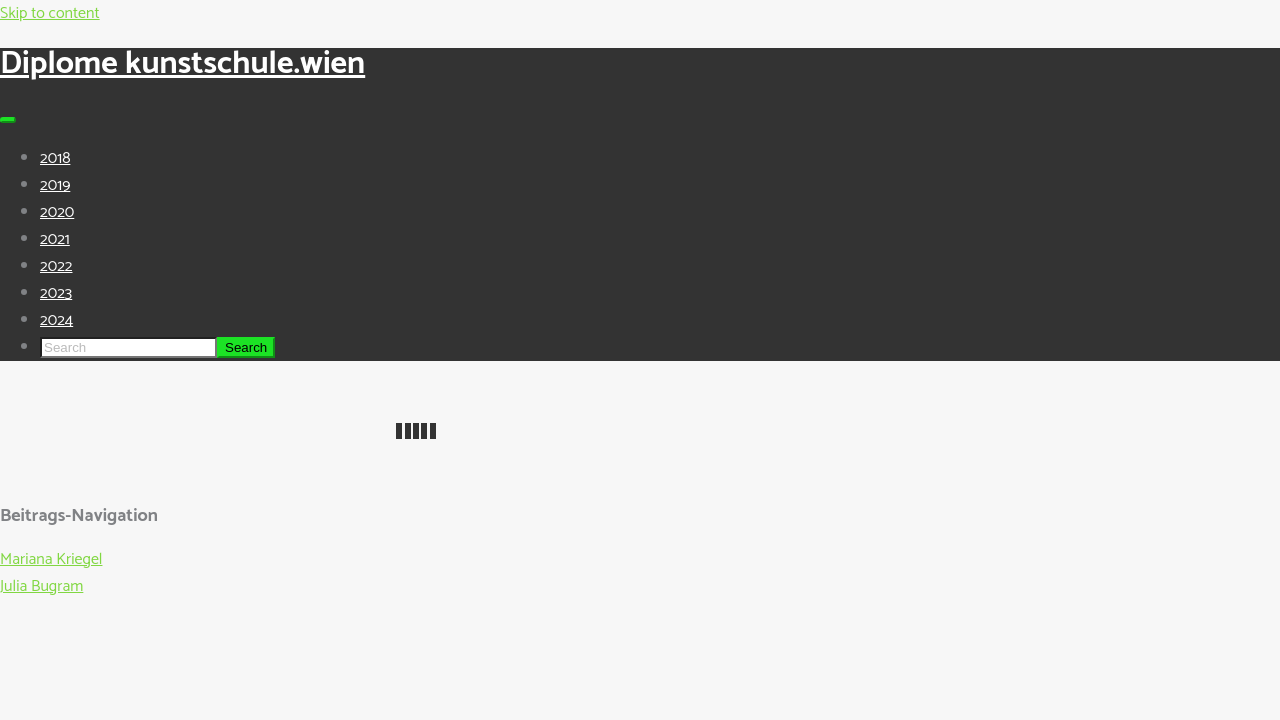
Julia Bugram (41, 586)
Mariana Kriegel (51, 559)
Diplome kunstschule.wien (182, 64)
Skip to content (50, 13)
